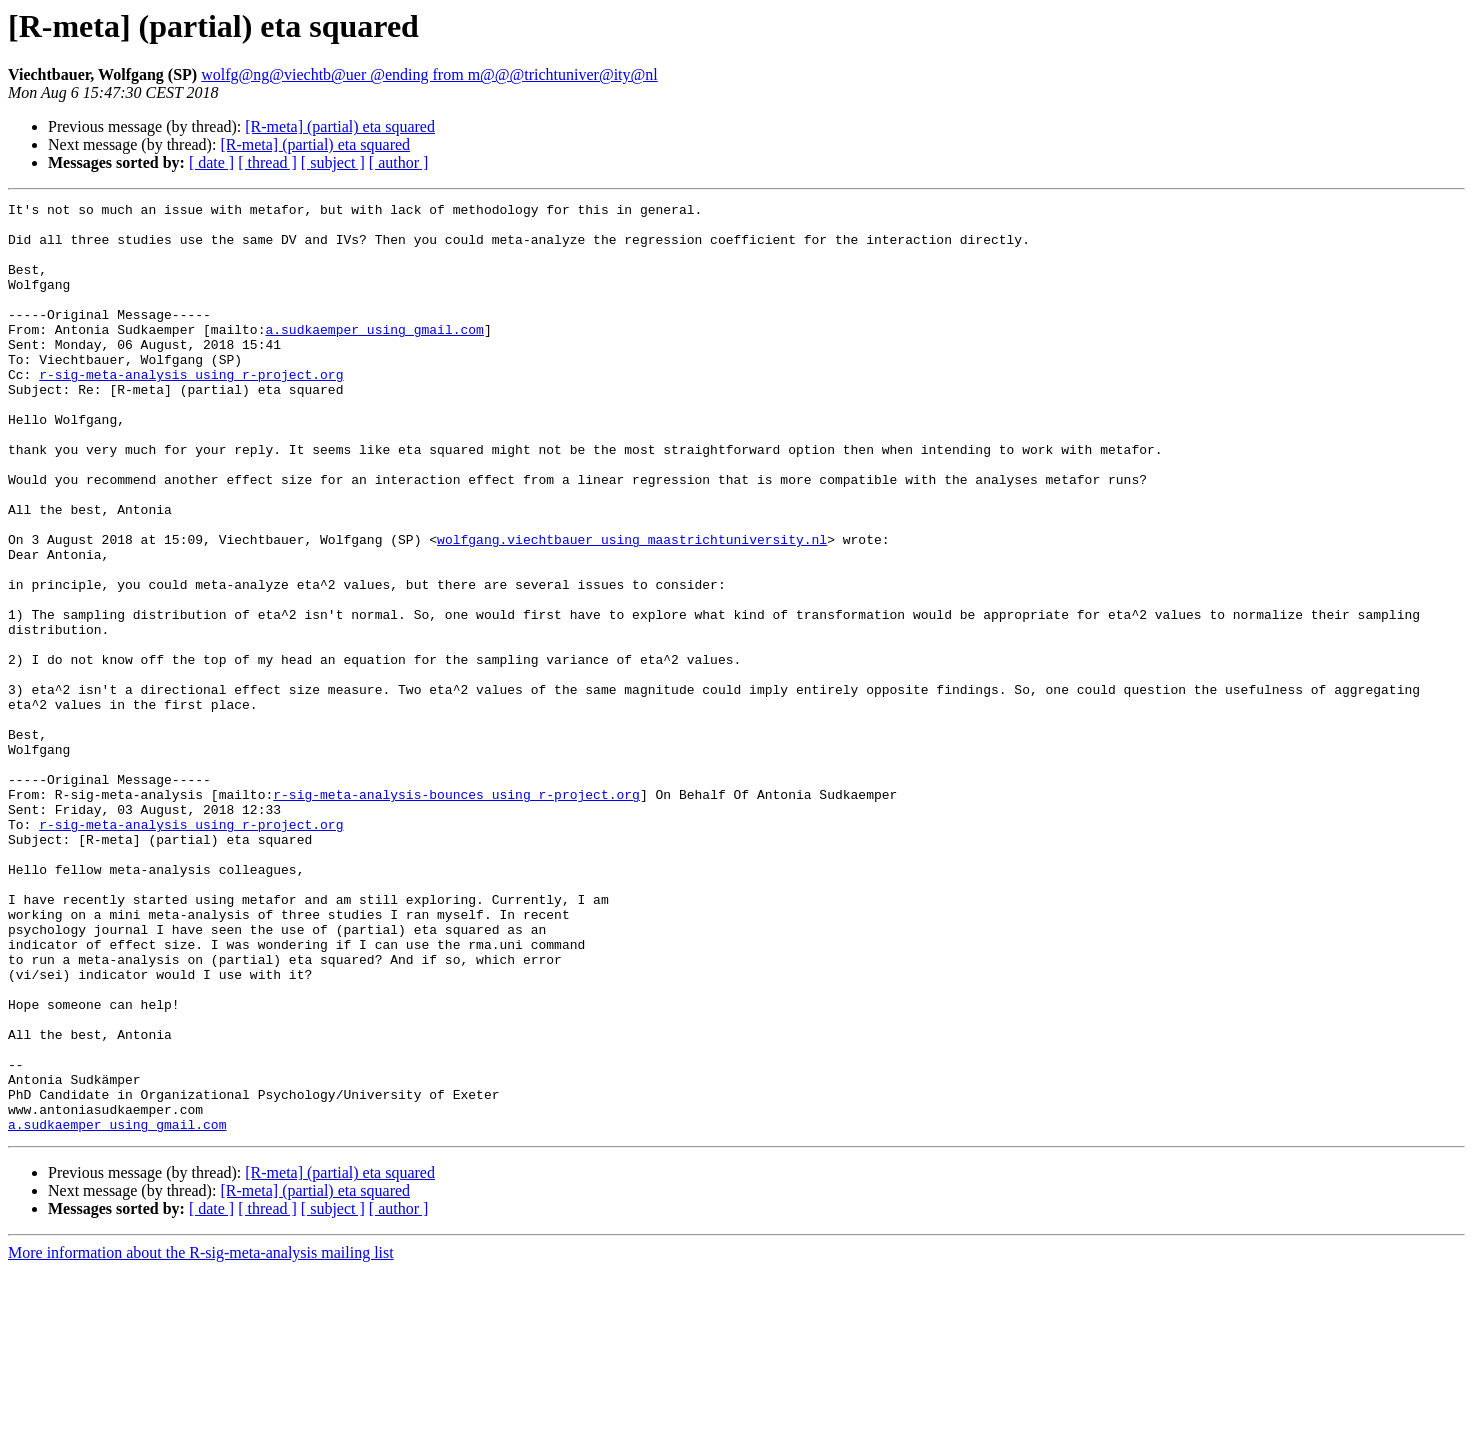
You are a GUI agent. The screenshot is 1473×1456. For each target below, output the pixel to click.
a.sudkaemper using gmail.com (374, 356)
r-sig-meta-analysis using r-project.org (191, 410)
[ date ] (211, 162)
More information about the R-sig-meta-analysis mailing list (201, 1438)
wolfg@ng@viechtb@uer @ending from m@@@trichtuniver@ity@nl (429, 74)
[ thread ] (267, 162)
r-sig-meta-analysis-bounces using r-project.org (456, 914)
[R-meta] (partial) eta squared (340, 126)
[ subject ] (333, 162)
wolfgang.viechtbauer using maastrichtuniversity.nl (632, 608)
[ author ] (399, 162)
